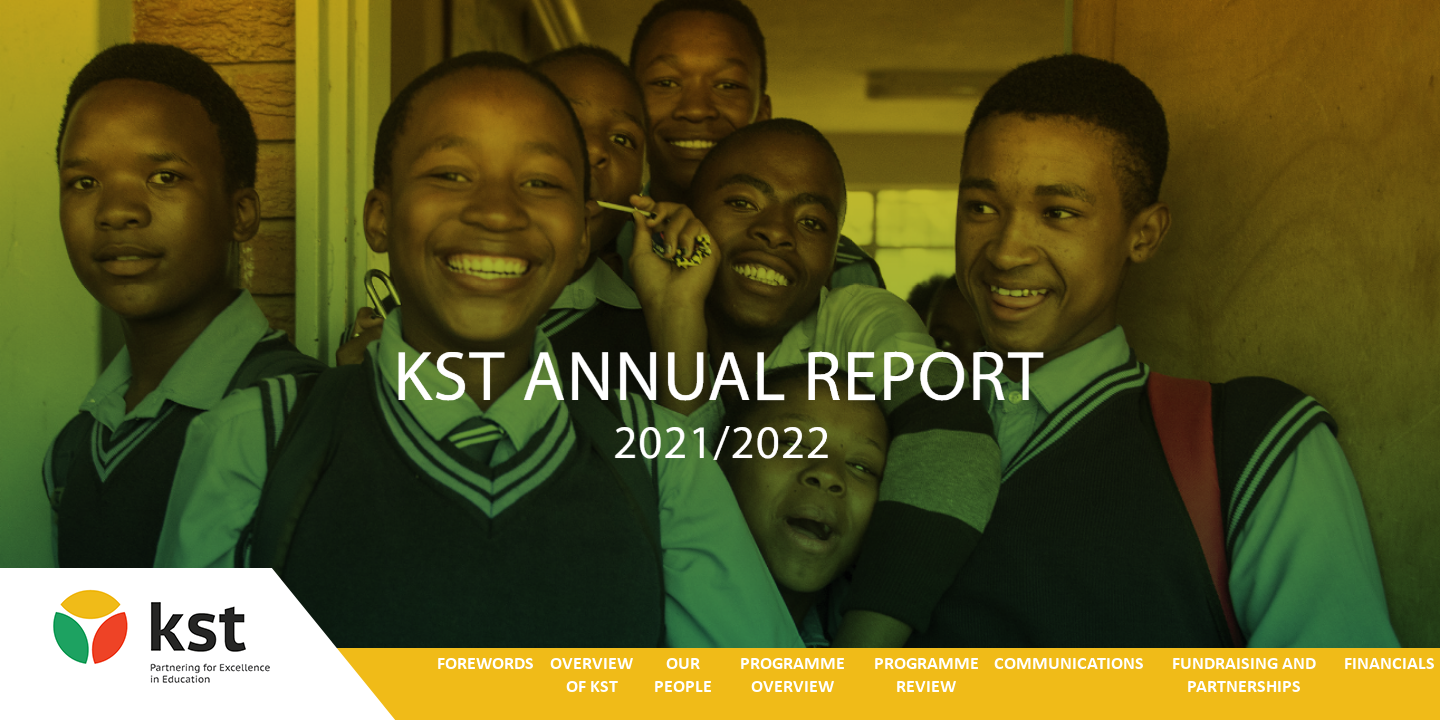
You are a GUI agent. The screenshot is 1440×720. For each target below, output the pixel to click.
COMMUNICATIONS (1069, 664)
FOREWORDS (485, 664)
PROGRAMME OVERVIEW (791, 676)
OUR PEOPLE (683, 676)
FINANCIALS (1389, 664)
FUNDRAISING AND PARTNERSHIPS (1244, 676)
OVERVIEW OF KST (591, 676)
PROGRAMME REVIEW (925, 676)
